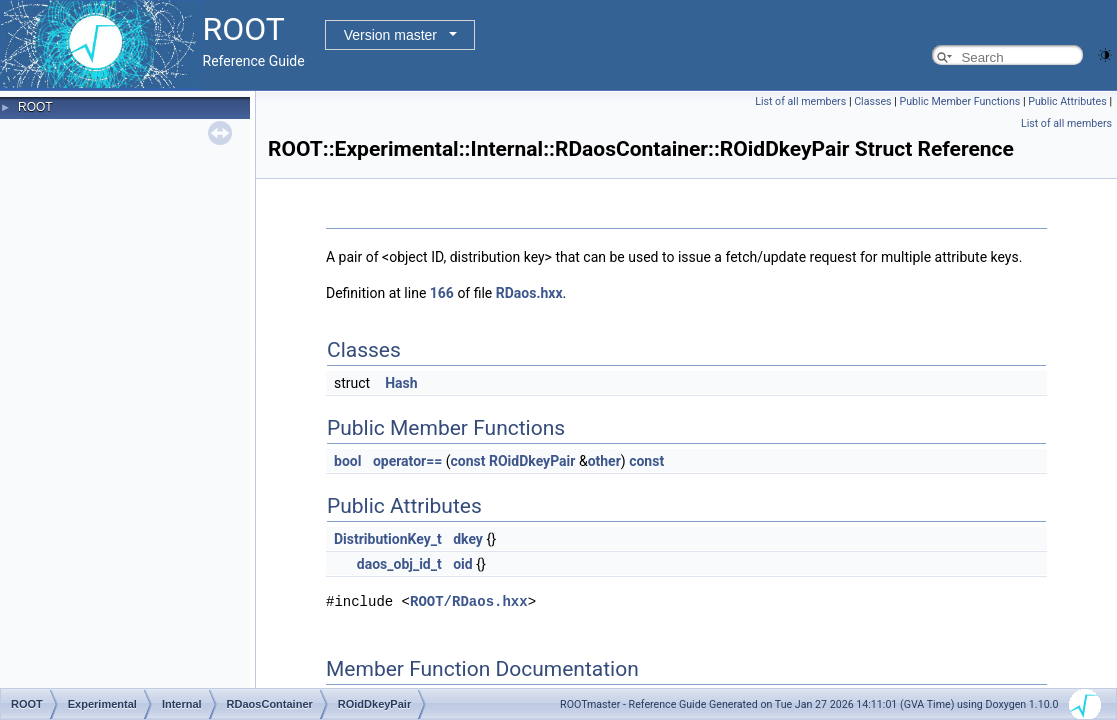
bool (347, 461)
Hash (401, 383)
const (468, 461)
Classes (872, 101)
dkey (468, 539)
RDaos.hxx (529, 293)
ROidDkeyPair (532, 461)
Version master (390, 35)
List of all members (800, 101)
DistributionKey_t (388, 539)
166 (442, 293)
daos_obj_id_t (399, 564)
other (604, 461)
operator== (407, 461)
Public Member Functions (960, 101)
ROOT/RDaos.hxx (469, 601)
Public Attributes (1067, 101)
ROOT (35, 107)
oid (463, 564)
